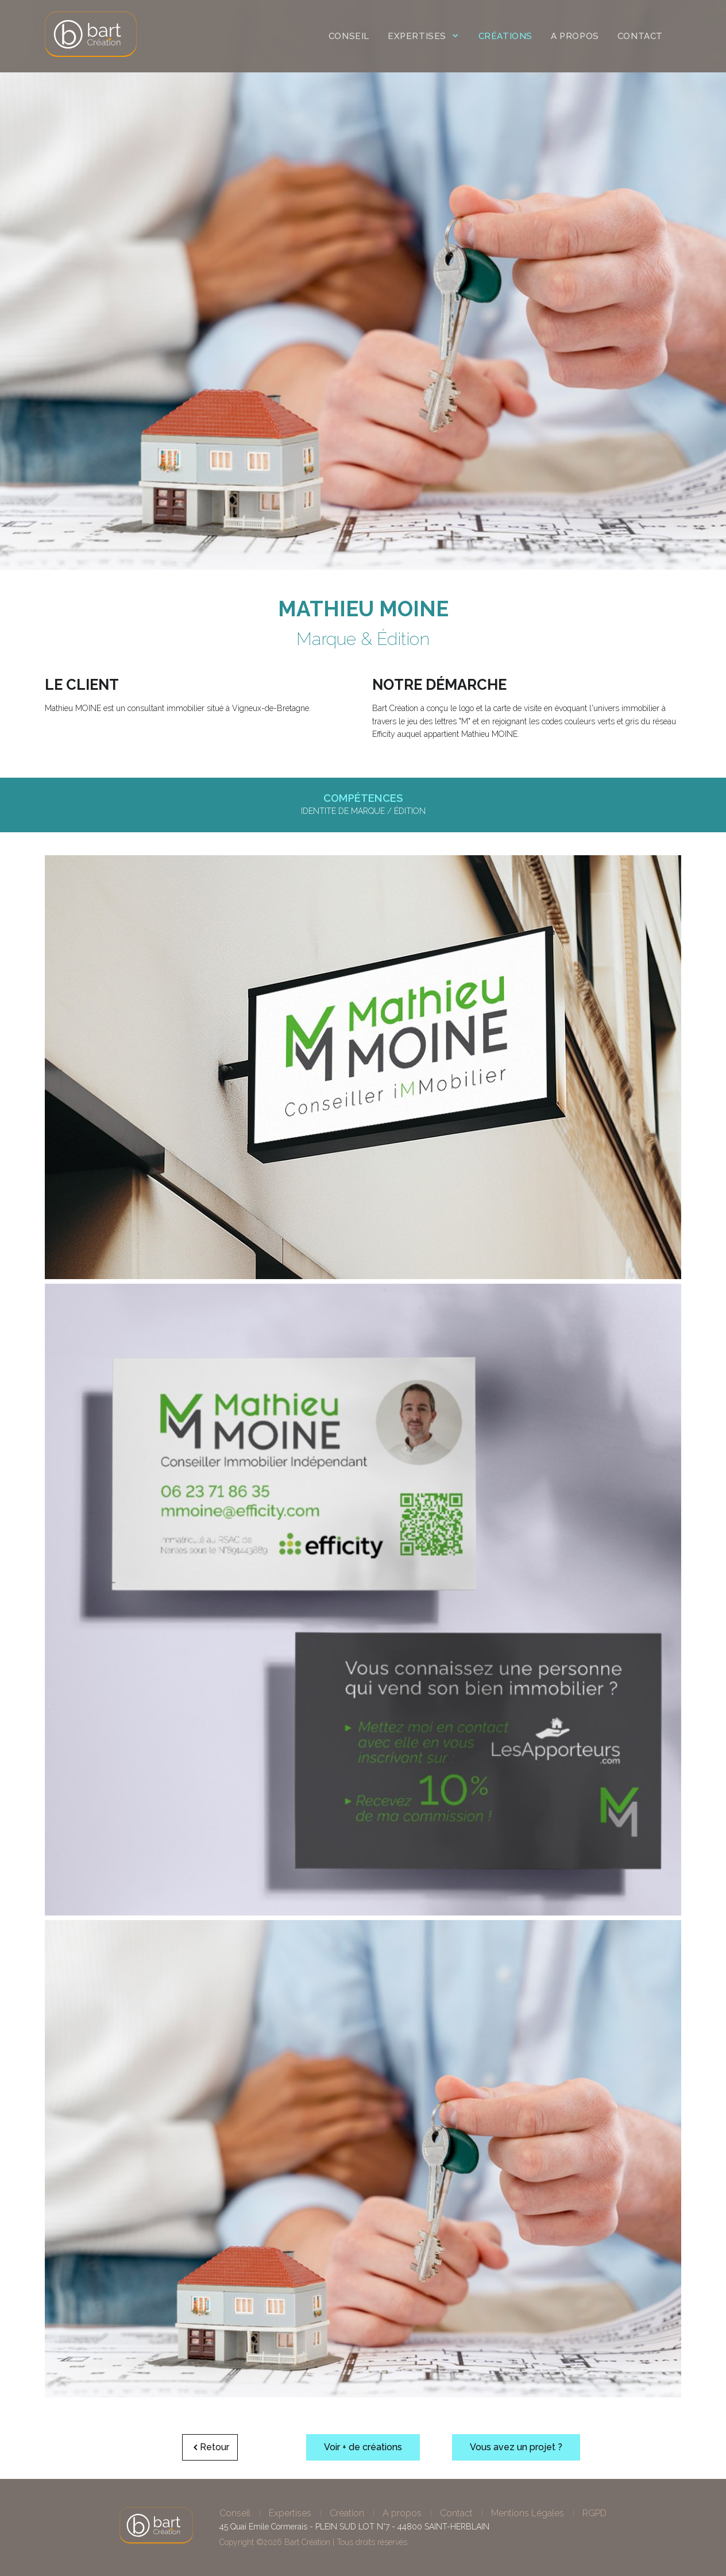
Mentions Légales (527, 2513)
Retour (210, 2447)
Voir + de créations (363, 2447)
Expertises (290, 2513)
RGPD (594, 2513)
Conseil (234, 2513)
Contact (456, 2513)
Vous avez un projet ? (516, 2447)
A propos (402, 2513)
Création (347, 2513)
